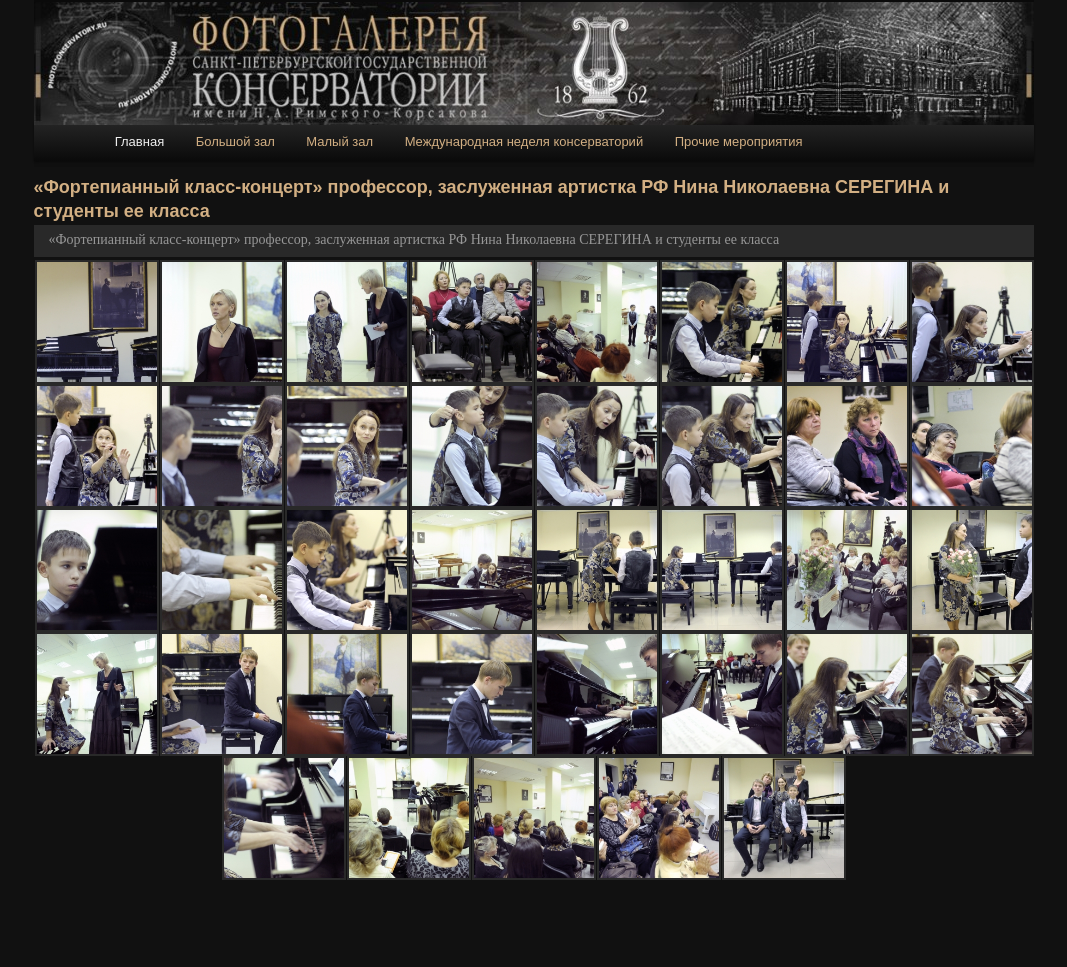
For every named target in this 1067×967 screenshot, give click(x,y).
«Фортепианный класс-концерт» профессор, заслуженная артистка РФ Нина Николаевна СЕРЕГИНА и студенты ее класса (414, 239)
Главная (139, 141)
